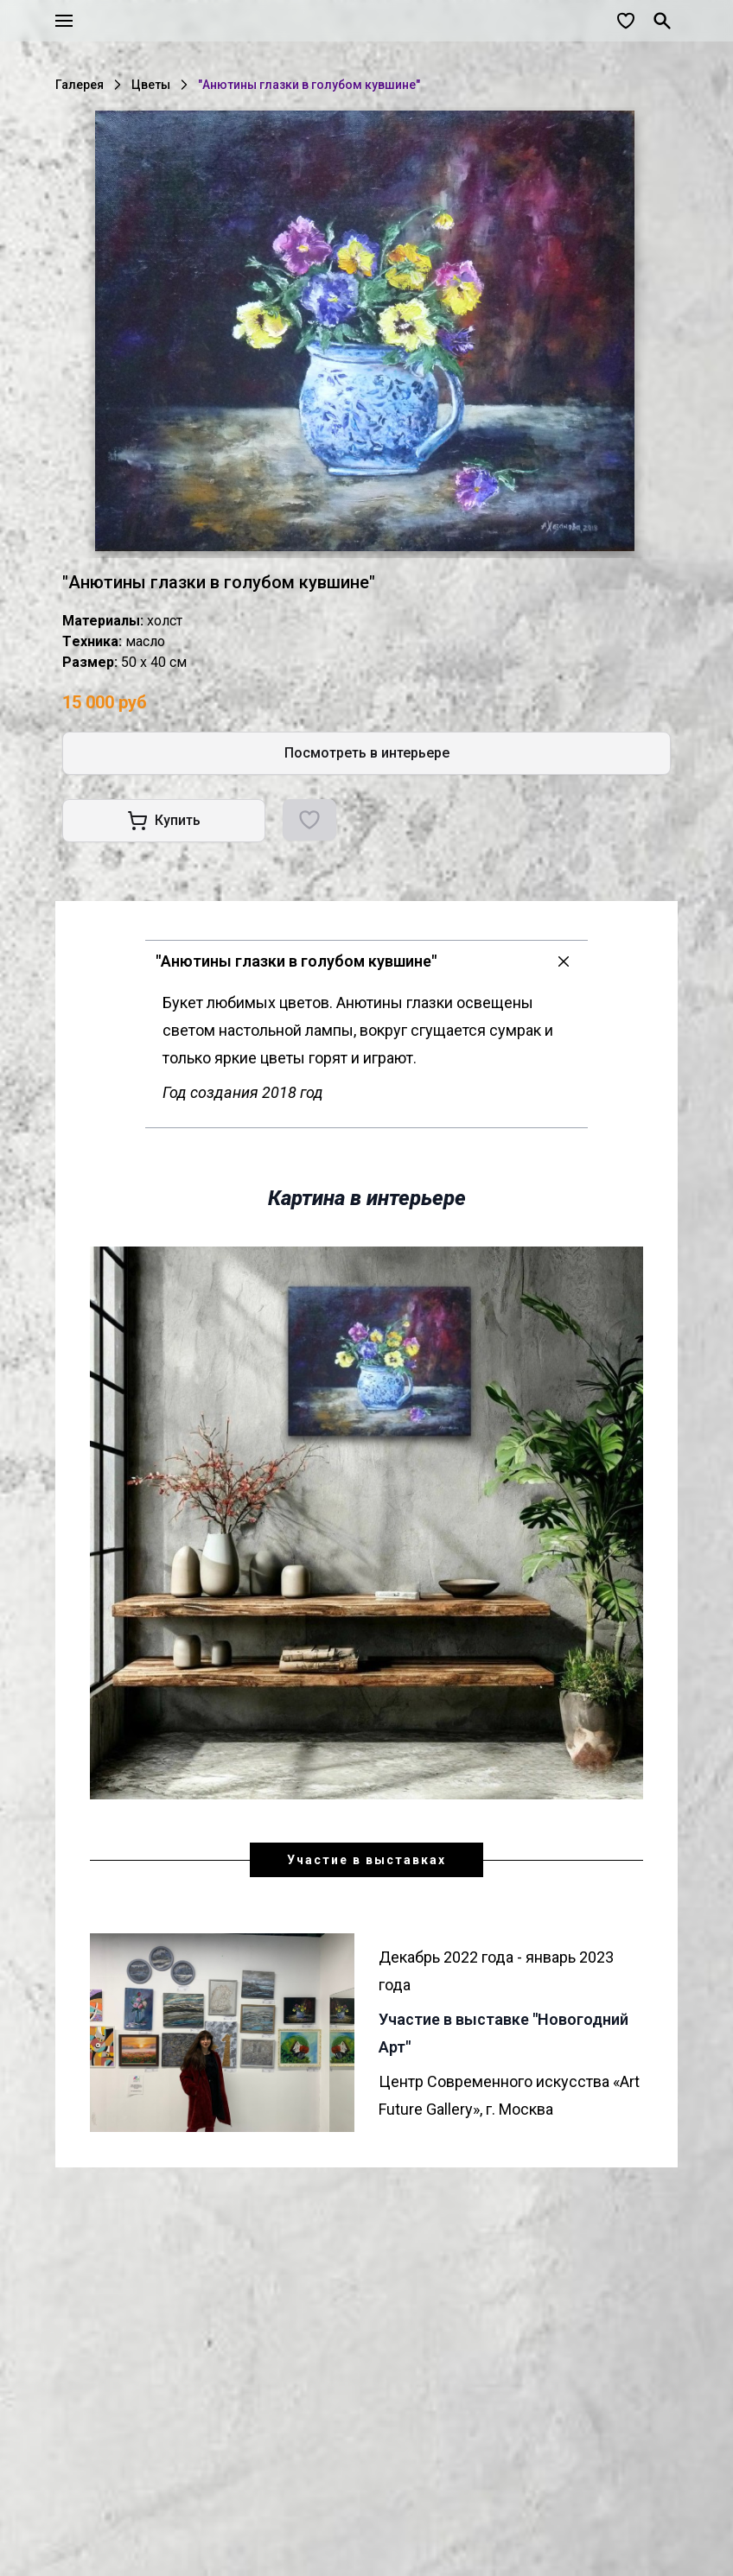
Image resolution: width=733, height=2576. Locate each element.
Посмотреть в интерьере (366, 753)
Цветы (150, 85)
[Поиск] (662, 20)
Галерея (79, 85)
